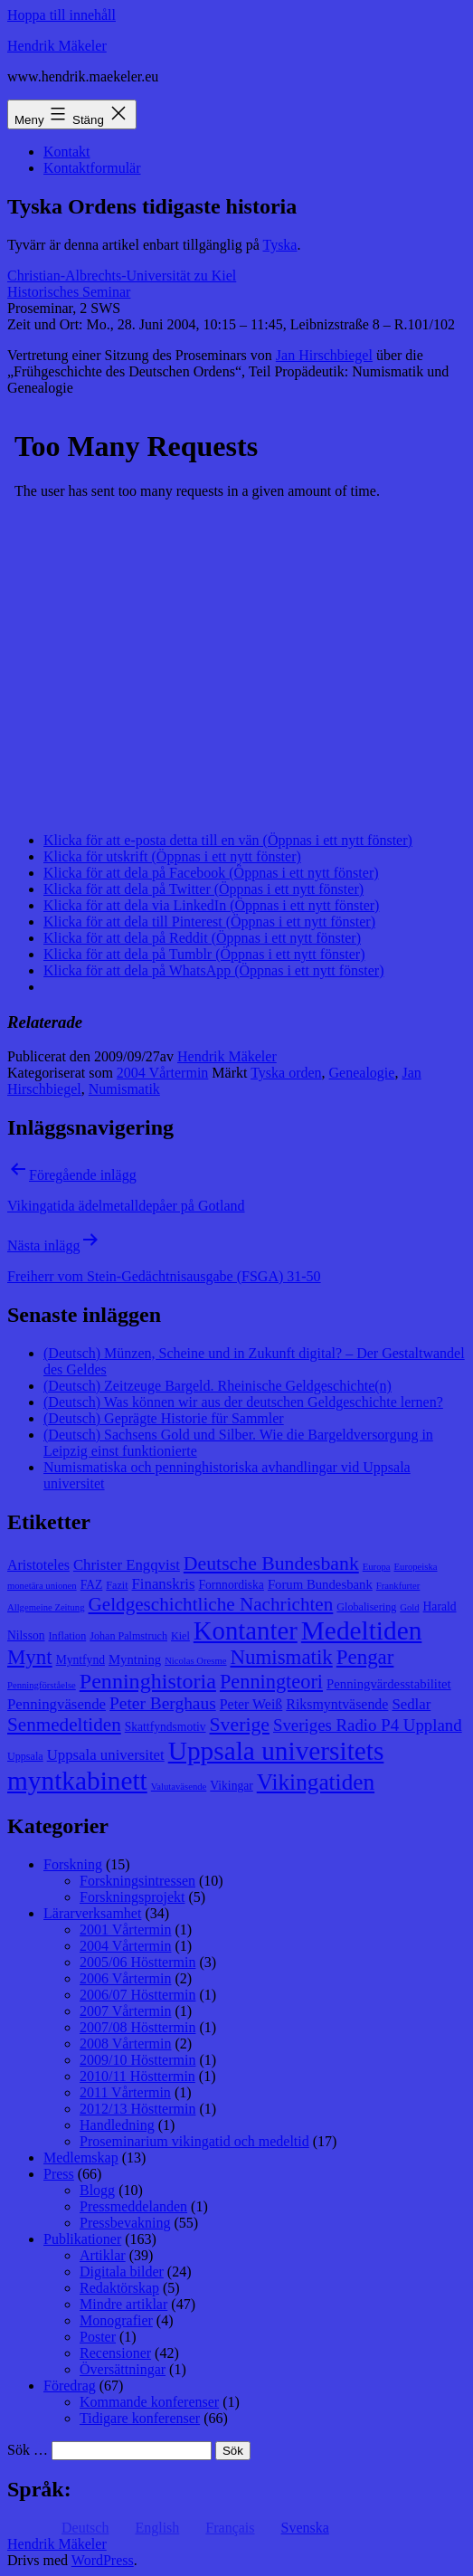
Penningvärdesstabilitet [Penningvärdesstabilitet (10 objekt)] (388, 1684)
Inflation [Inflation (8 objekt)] (68, 1636)
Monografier (116, 2320)
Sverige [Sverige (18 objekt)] (240, 1724)
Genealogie (362, 1072)
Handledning (117, 2125)
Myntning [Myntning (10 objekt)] (135, 1659)
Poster (98, 2336)
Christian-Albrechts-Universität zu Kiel (121, 275)
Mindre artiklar (123, 2304)
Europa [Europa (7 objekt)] (377, 1567)
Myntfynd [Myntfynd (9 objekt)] (80, 1660)
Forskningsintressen (137, 1880)
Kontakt (66, 151)
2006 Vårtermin (125, 1978)
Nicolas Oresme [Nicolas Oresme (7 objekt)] (195, 1661)
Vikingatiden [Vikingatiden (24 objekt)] (315, 1781)
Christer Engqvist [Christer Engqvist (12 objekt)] (126, 1564)
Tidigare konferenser (140, 2418)
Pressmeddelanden (133, 2206)
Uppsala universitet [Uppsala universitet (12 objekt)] (106, 1754)
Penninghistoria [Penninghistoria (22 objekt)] (148, 1681)
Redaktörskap (119, 2288)
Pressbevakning (125, 2222)
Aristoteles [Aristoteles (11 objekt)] (38, 1565)
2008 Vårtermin (125, 2043)
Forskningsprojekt (132, 1897)
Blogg (97, 2190)
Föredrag (69, 2385)
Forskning (72, 1864)
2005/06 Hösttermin (137, 1962)
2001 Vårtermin (125, 1929)
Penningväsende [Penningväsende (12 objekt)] (56, 1704)
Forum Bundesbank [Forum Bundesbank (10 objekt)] (320, 1584)
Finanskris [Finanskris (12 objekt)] (163, 1583)
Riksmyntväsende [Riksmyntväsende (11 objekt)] (337, 1704)
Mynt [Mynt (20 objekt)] (29, 1657)
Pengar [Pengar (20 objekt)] (365, 1657)
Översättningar (123, 2369)
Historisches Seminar (68, 291)
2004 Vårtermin (162, 1072)
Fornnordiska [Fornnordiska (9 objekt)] (230, 1585)
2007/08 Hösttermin (137, 2027)
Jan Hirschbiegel (324, 355)
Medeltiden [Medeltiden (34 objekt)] (361, 1630)
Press (58, 2174)
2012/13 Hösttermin (137, 2108)
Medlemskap (80, 2157)
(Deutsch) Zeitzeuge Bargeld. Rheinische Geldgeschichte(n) (217, 1385)
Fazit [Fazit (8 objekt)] (117, 1585)
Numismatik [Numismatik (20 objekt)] (282, 1657)
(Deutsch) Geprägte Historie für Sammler (163, 1418)
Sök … (27, 2449)
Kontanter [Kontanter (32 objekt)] (246, 1630)
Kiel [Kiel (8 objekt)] (180, 1636)
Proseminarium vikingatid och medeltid (194, 2141)
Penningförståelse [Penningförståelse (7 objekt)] (41, 1685)
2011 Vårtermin (125, 2092)
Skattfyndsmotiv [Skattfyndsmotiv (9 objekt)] (165, 1727)
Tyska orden (286, 1072)
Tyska (279, 244)
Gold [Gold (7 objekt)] (409, 1607)
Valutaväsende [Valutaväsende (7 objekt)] (179, 1787)
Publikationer (82, 2239)
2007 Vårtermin (125, 2011)
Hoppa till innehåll (61, 15)
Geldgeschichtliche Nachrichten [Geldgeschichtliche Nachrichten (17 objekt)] (211, 1604)
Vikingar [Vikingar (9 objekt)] (231, 1785)
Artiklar (103, 2255)
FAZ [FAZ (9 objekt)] (91, 1585)
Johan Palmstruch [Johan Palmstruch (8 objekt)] (128, 1636)
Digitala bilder (122, 2271)
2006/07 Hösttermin (137, 1994)
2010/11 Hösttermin (137, 2076)
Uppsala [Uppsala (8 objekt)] (25, 1756)
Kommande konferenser (149, 2402)
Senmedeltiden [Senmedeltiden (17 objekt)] (64, 1724)
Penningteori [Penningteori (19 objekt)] (271, 1681)
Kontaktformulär (92, 168)
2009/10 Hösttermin (137, 2059)
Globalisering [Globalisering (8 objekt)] (366, 1607)
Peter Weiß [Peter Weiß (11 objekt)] (251, 1704)
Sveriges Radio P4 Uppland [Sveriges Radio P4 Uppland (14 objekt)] (367, 1725)
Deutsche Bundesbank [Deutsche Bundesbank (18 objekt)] (271, 1563)
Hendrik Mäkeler (57, 45)
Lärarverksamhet (92, 1913)
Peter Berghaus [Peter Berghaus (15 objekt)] (162, 1703)
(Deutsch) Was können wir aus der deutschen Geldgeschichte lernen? (243, 1402)
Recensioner (115, 2353)
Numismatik (124, 1089)
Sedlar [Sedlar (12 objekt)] (411, 1704)
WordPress (102, 2560)
